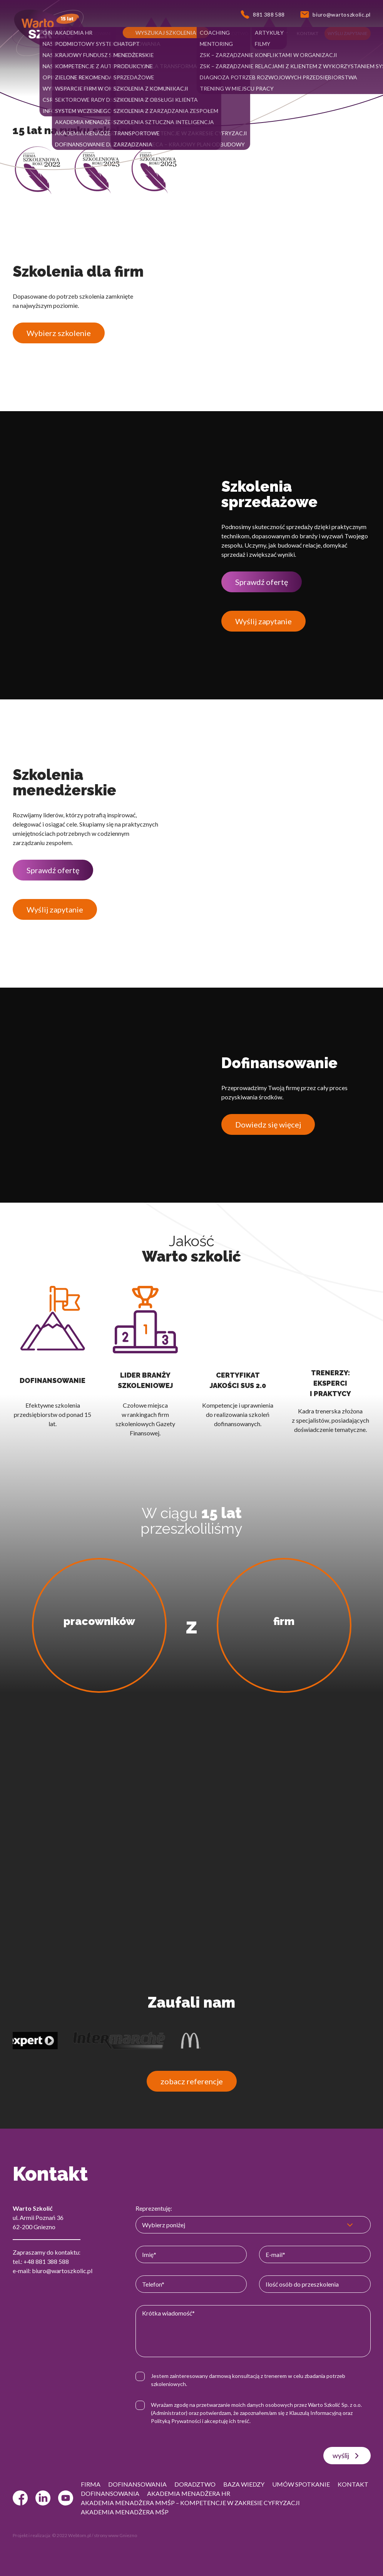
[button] (56, 33)
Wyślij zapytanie (263, 621)
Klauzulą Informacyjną (315, 2413)
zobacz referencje (192, 2081)
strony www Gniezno (115, 2535)
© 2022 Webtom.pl (71, 2535)
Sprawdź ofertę (261, 581)
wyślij (347, 2455)
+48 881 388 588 (46, 2261)
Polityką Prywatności (176, 2421)
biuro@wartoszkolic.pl (62, 2270)
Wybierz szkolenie (59, 333)
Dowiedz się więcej (268, 1124)
